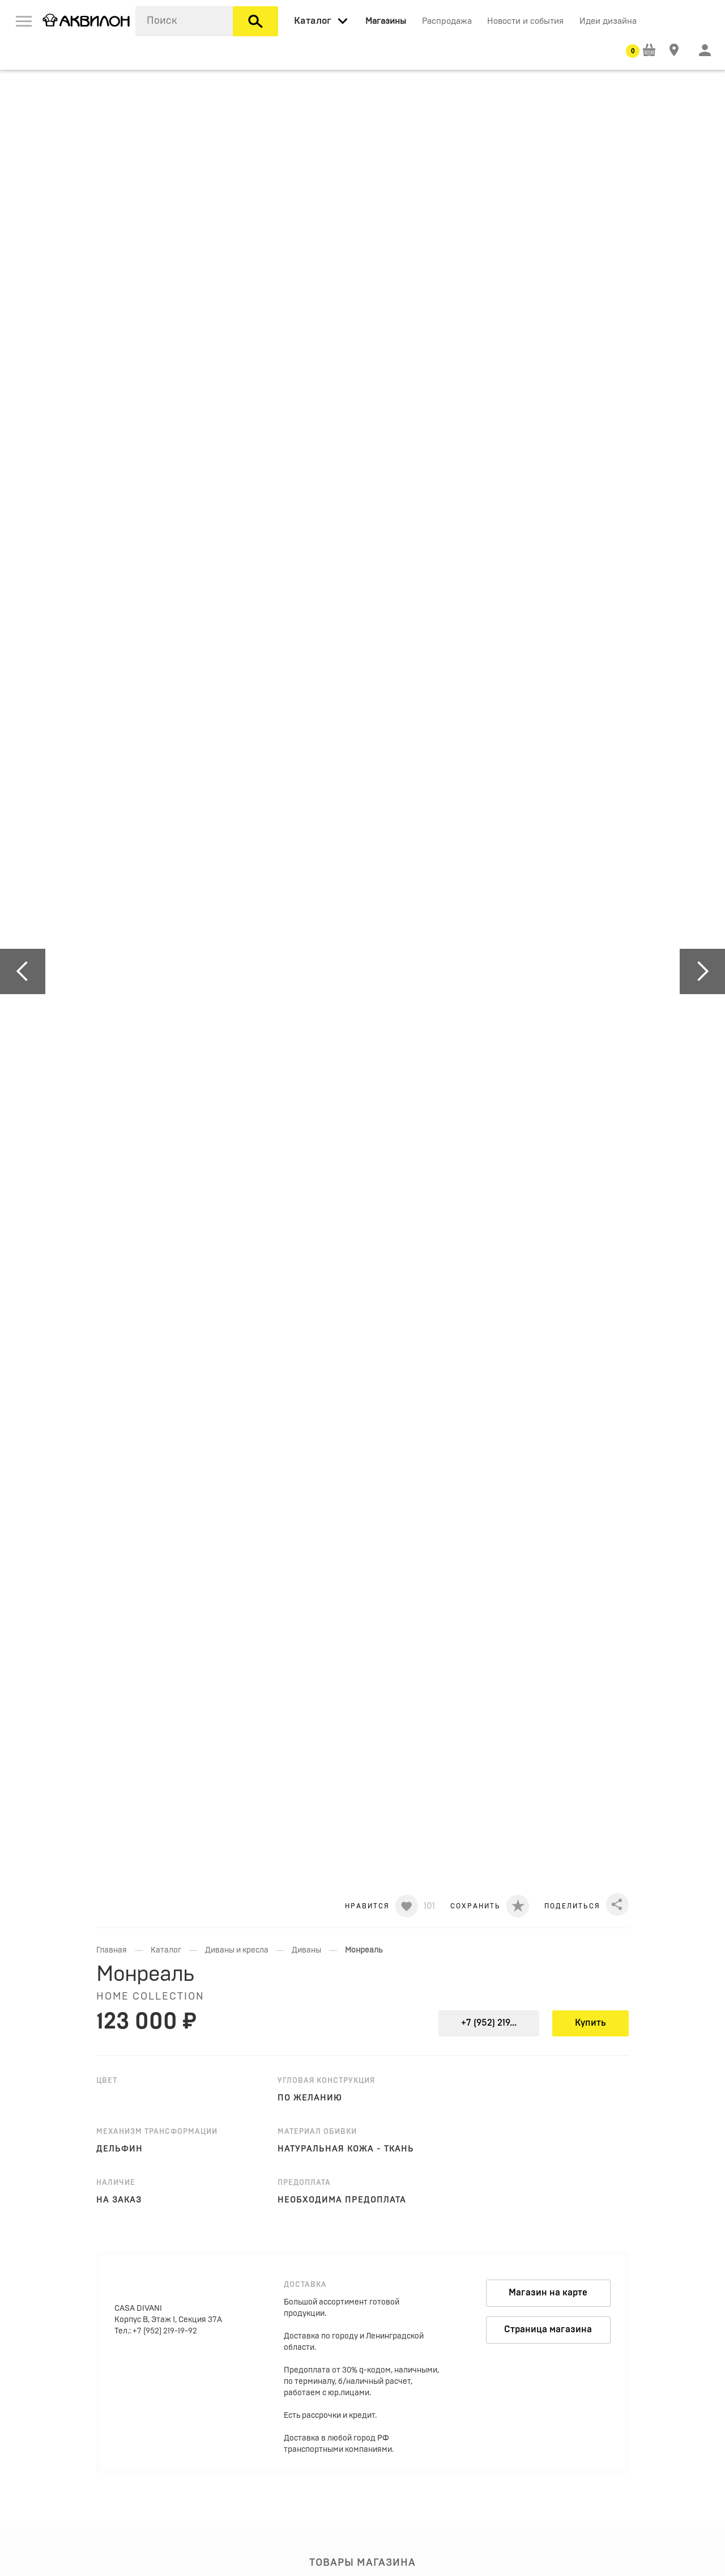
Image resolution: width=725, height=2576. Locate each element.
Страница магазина (548, 2329)
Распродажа (447, 21)
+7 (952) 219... (489, 2022)
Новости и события (525, 21)
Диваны (306, 1950)
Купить (590, 2022)
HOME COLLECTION (150, 1997)
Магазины (385, 21)
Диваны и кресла (236, 1950)
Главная (111, 1950)
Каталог (166, 1950)
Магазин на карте (548, 2292)
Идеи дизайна (608, 21)
